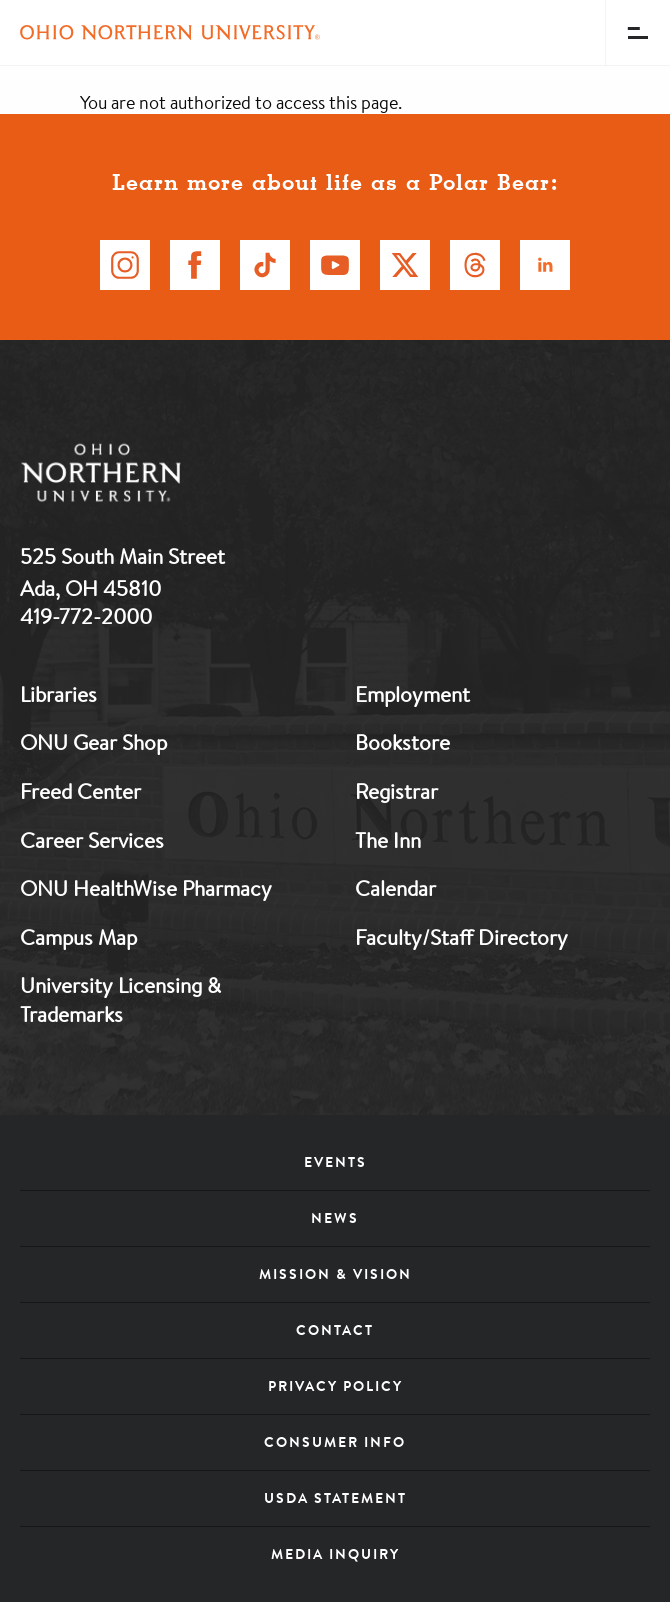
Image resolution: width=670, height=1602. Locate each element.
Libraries (58, 694)
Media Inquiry (335, 1554)
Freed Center (80, 791)
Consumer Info (335, 1442)
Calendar (395, 888)
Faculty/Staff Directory (461, 937)
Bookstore (402, 742)
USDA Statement (335, 1498)
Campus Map (78, 937)
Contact (335, 1330)
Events (335, 1162)
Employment (412, 694)
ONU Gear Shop (93, 742)
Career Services (92, 840)
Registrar (396, 791)
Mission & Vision (335, 1274)
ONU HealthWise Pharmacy (146, 888)
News (335, 1218)
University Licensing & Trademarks (120, 999)
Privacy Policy (335, 1386)
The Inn (388, 840)
